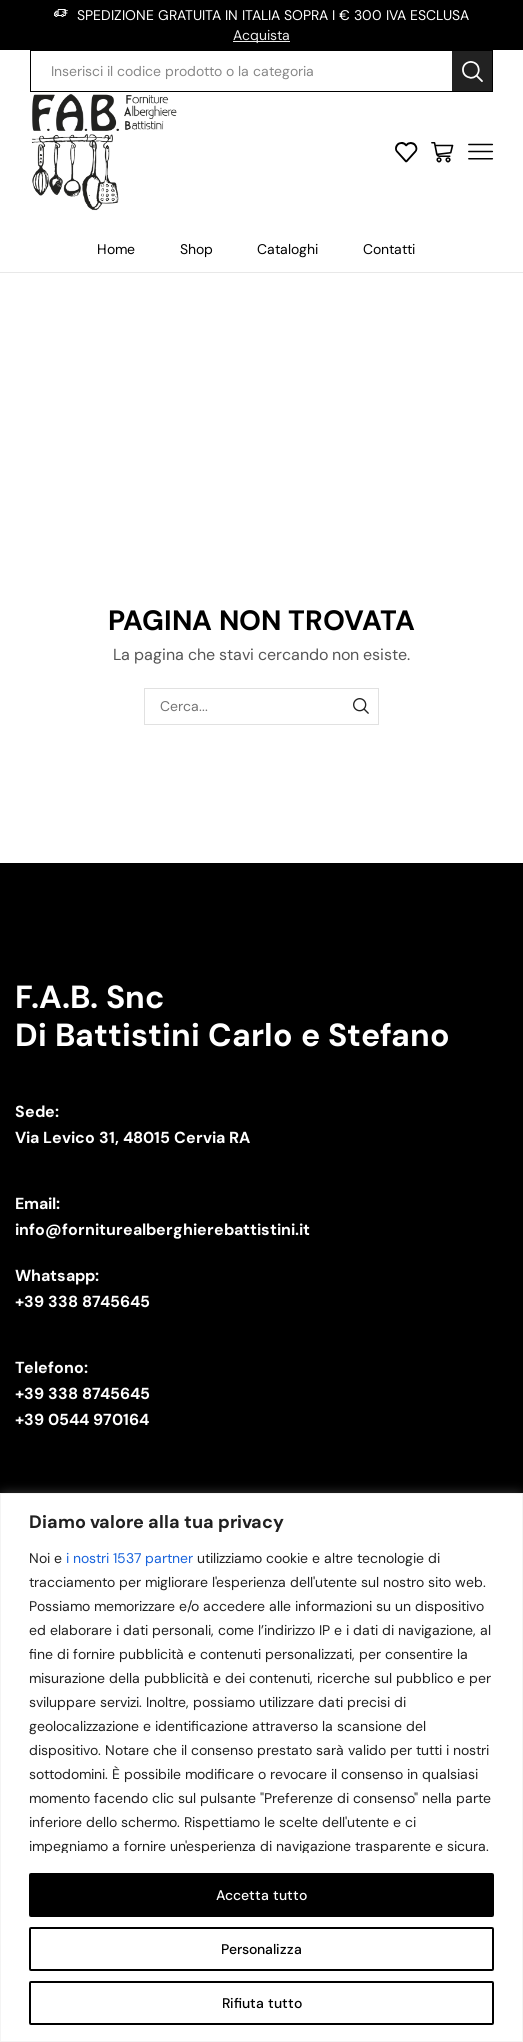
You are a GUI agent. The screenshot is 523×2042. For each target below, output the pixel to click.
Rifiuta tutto (262, 2003)
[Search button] (472, 71)
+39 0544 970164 (82, 1419)
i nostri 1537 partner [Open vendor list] (129, 1558)
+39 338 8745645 (82, 1301)
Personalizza (261, 1949)
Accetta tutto (261, 1895)
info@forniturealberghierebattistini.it (162, 1229)
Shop (196, 249)
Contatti (389, 249)
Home (116, 249)
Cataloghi (287, 249)
